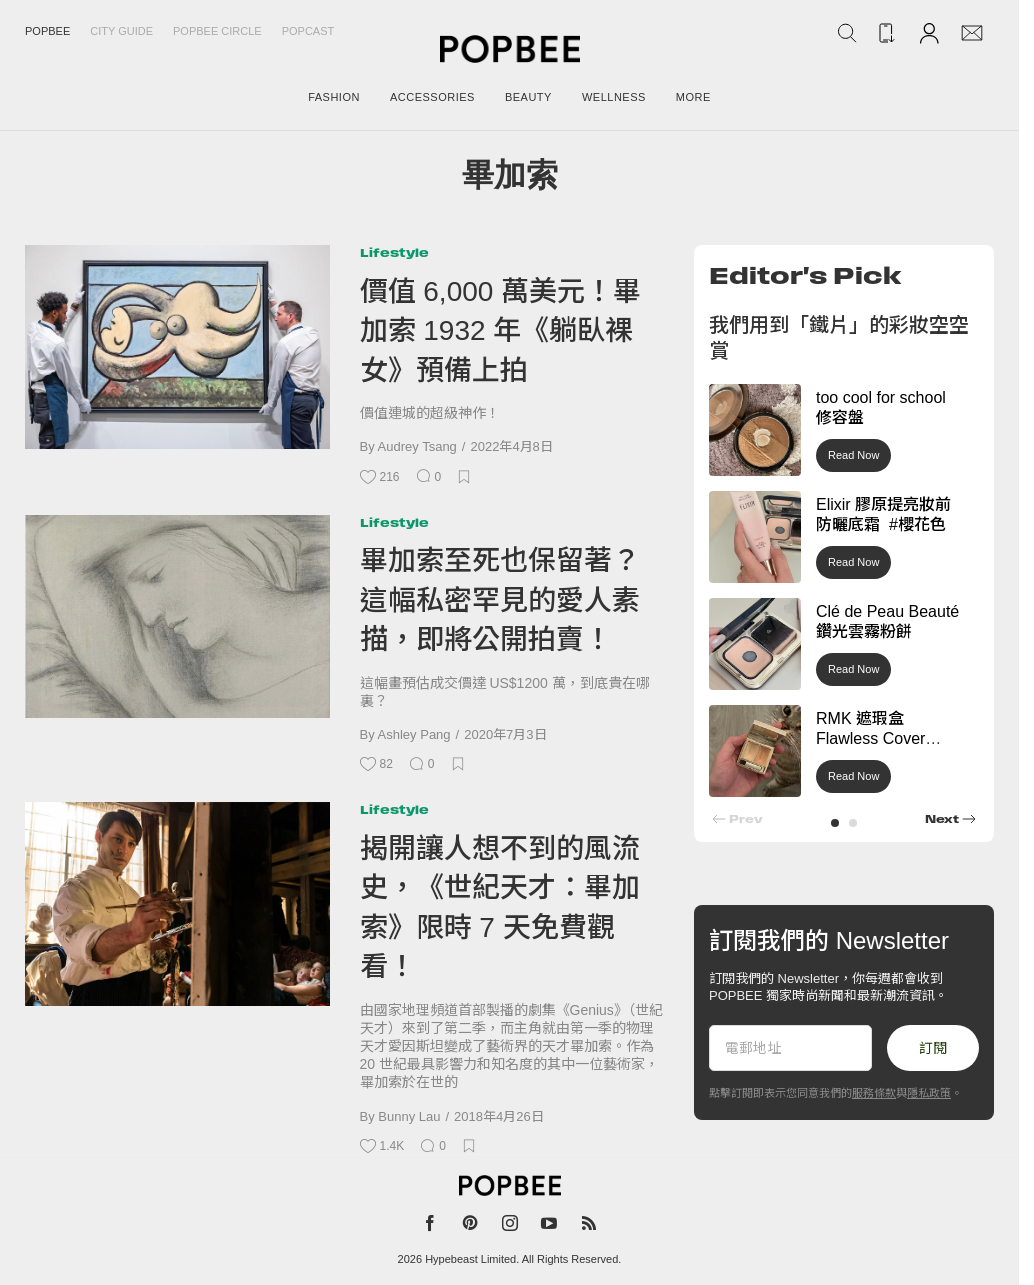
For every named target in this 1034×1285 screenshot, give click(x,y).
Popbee (47, 31)
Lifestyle (394, 252)
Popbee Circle (217, 31)
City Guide (121, 31)
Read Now (853, 455)
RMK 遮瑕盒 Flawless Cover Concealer (870, 739)
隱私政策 (929, 1093)
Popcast (308, 31)
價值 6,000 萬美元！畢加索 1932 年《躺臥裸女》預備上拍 (501, 331)
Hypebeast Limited (470, 1259)
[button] (835, 823)
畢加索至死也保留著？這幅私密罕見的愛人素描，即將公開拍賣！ (500, 600)
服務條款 (874, 1093)
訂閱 (933, 1048)
